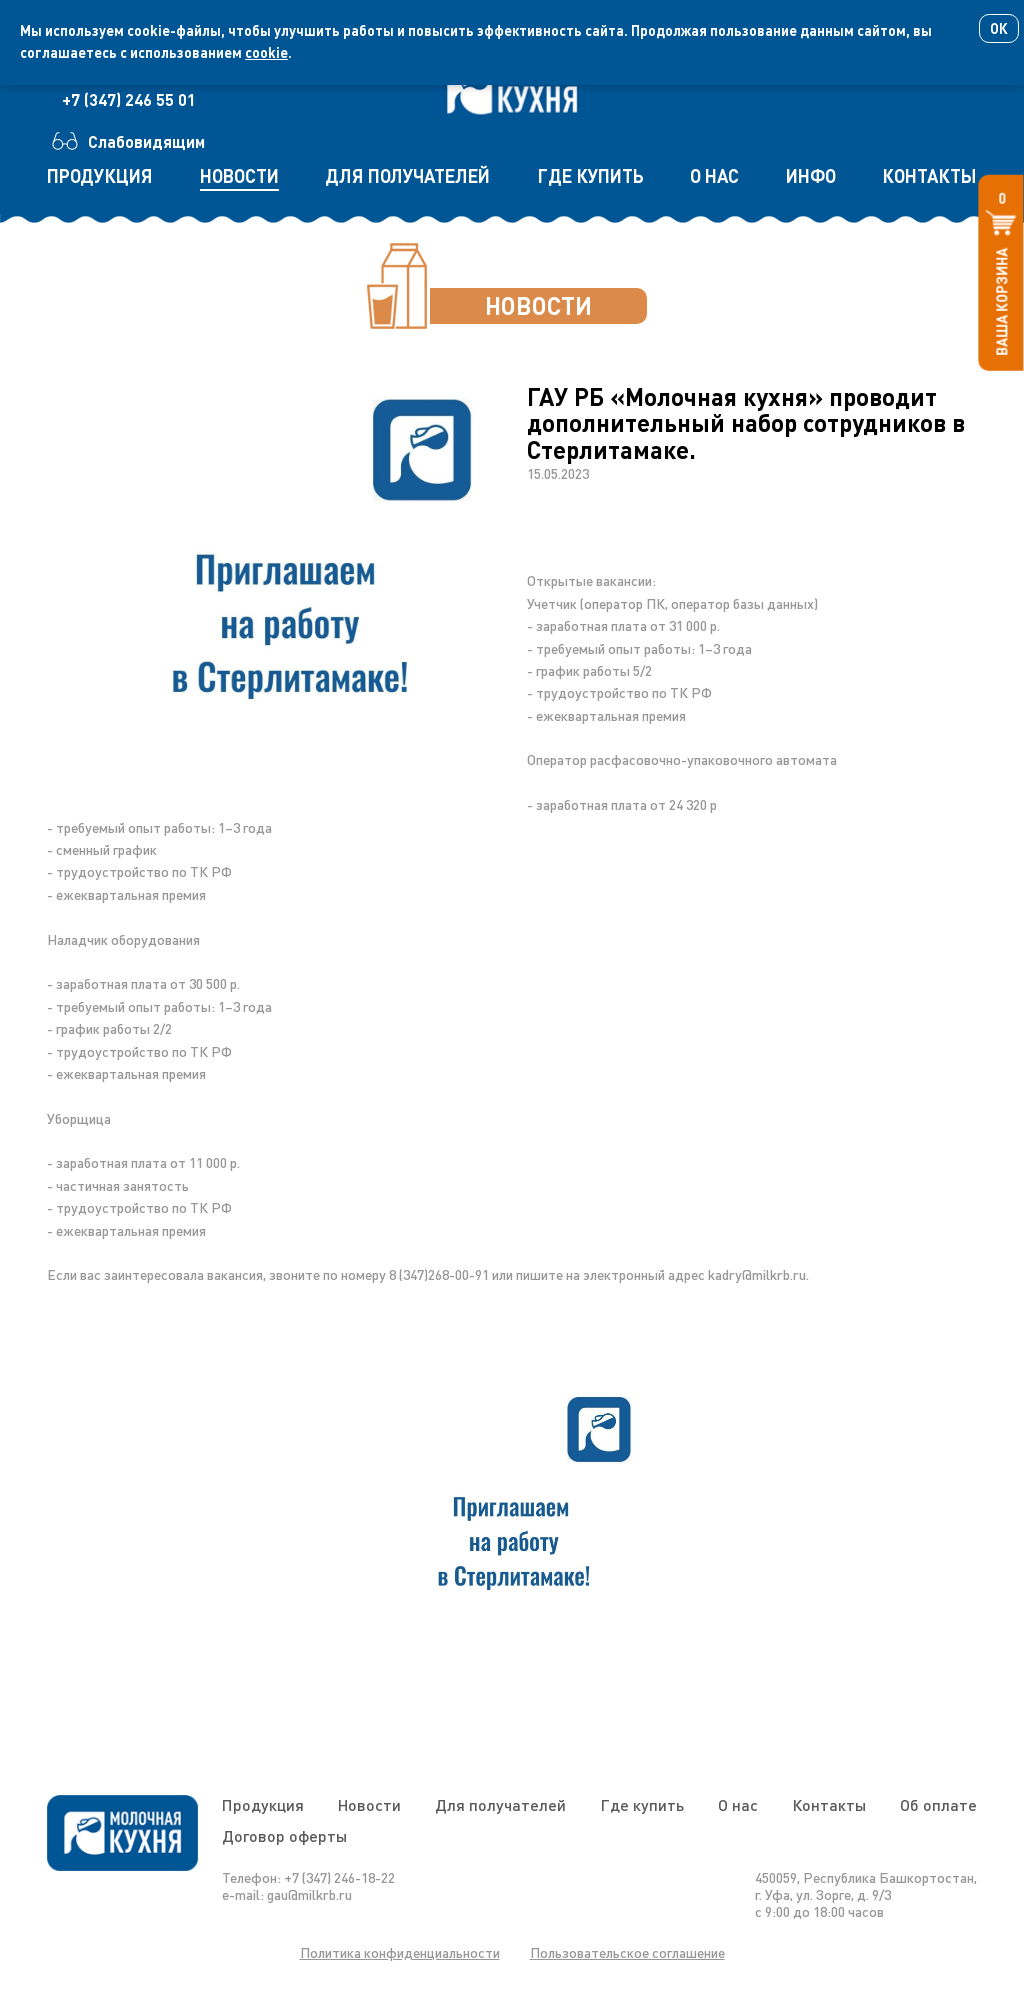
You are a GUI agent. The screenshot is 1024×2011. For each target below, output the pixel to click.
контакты (929, 176)
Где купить (642, 1804)
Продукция (263, 1804)
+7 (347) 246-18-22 (339, 1877)
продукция (100, 176)
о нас (714, 176)
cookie (266, 52)
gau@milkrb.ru (309, 1894)
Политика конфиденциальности (400, 1952)
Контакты (829, 1804)
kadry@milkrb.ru (757, 1274)
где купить (590, 176)
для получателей (407, 176)
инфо (811, 176)
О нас (738, 1804)
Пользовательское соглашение (627, 1952)
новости (239, 176)
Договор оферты (284, 1835)
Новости (369, 1804)
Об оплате (938, 1804)
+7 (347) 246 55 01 (129, 99)
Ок (999, 28)
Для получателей (500, 1804)
